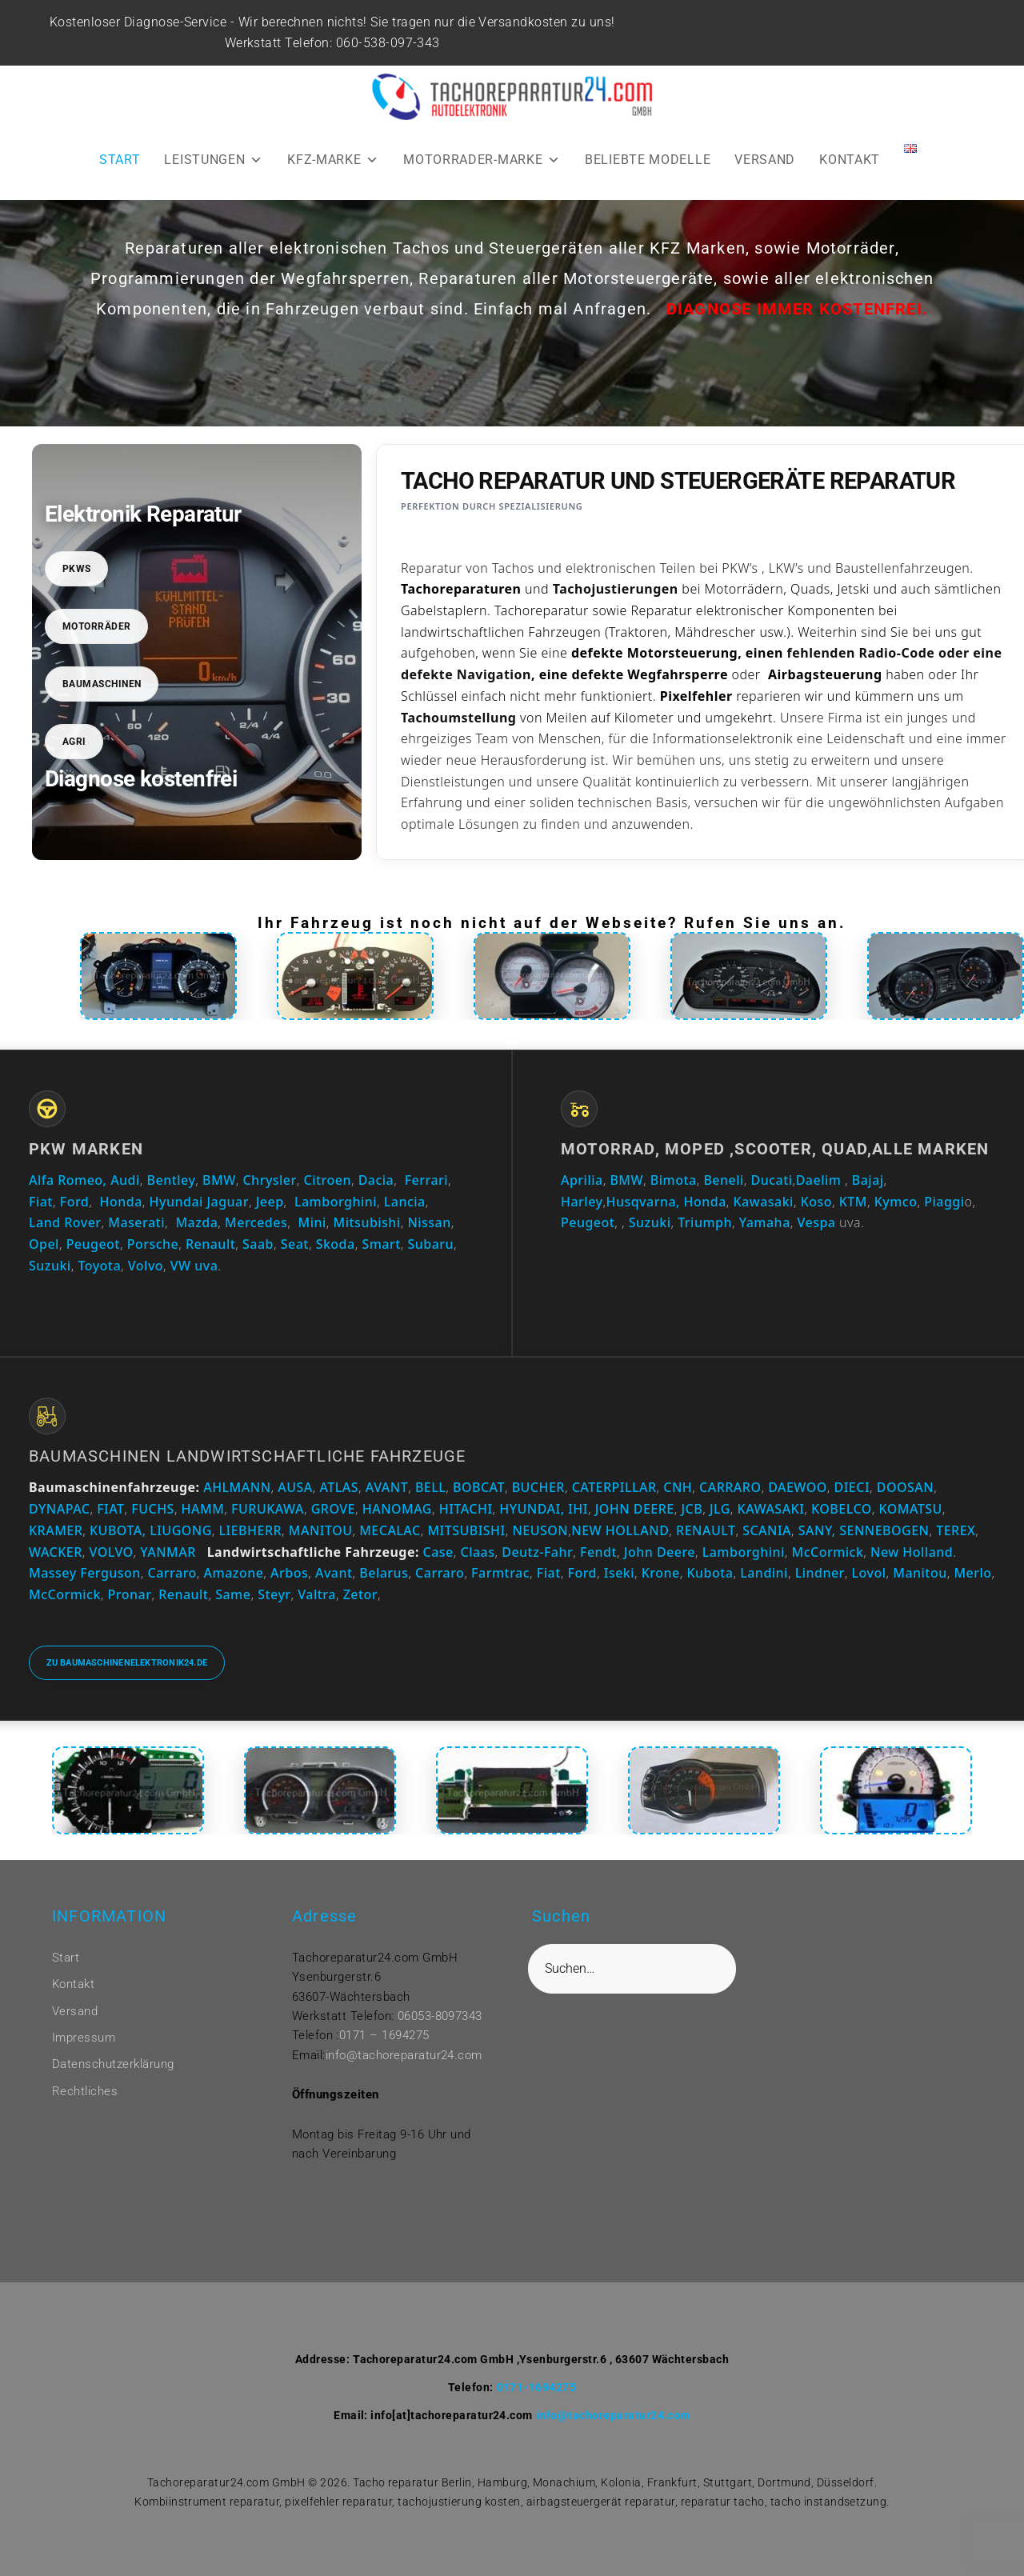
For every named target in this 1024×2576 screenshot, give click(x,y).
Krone (661, 1573)
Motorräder (96, 626)
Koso (816, 1201)
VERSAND (764, 159)
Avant (334, 1573)
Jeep (270, 1201)
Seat (295, 1244)
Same (232, 1594)
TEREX (955, 1530)
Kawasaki (764, 1201)
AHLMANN (236, 1487)
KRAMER (55, 1530)
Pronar (130, 1594)
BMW (219, 1180)
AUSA (295, 1487)
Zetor (360, 1594)
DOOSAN (905, 1487)
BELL (430, 1487)
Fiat (41, 1201)
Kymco (896, 1201)
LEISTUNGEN (213, 159)
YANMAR (167, 1552)
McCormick (828, 1552)
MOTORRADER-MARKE (482, 159)
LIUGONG (181, 1530)
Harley (581, 1201)
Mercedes (256, 1222)
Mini (312, 1222)
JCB (691, 1509)
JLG (720, 1509)
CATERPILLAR (614, 1487)
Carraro (172, 1573)
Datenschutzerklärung (113, 2064)
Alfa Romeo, (67, 1180)
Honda (121, 1201)
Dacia (376, 1180)
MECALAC (389, 1530)
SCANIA (766, 1530)
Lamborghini (335, 1201)
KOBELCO (841, 1509)
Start (65, 1957)
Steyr (274, 1594)
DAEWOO (797, 1487)
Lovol (869, 1573)
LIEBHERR (250, 1530)
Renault (210, 1244)
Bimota (673, 1180)
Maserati (136, 1222)
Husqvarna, (643, 1201)
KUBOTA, (118, 1530)
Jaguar (227, 1201)
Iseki (619, 1573)
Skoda (335, 1244)
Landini (764, 1573)
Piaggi (944, 1201)
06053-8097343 (440, 2016)
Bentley (171, 1180)
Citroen (327, 1180)
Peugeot (93, 1244)
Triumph (705, 1222)
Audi (125, 1180)
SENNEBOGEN (883, 1530)
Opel (44, 1244)
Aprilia (582, 1180)
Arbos (289, 1573)
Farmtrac (500, 1573)
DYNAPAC (59, 1509)
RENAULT (705, 1530)
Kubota (709, 1573)
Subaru (431, 1244)
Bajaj (865, 1180)
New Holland (911, 1552)
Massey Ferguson (85, 1573)
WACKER (55, 1552)
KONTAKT (849, 159)
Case (438, 1552)
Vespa (817, 1222)
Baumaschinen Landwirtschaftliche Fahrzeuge (247, 1456)
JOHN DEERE (634, 1509)
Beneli (723, 1180)
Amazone (234, 1573)
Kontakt (73, 1984)
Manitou (920, 1573)
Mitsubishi (367, 1222)
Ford (75, 1201)
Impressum (83, 2037)
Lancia (405, 1201)
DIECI (852, 1487)
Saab (258, 1244)
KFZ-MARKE (333, 159)
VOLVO (112, 1552)
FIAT (110, 1509)
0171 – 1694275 (384, 2035)
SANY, (817, 1530)
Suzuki (50, 1265)
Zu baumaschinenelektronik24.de (127, 1663)
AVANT (387, 1487)
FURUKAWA (267, 1509)
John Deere (659, 1552)
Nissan (428, 1222)
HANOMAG (395, 1509)
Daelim (819, 1180)
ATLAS (339, 1487)
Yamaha (764, 1222)
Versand (75, 2011)
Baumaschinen (102, 684)
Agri (74, 741)
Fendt (598, 1552)
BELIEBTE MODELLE (647, 159)
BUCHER (538, 1487)
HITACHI (466, 1509)
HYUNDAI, (531, 1509)
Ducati (772, 1180)
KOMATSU (910, 1509)
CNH (677, 1487)
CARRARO (730, 1487)
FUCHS (152, 1509)
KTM (853, 1201)
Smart (381, 1244)
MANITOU (321, 1530)
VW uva (194, 1265)
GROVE (333, 1509)
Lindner (820, 1573)
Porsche (153, 1244)
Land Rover (65, 1222)
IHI (578, 1509)
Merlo (972, 1573)
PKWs (76, 568)
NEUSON (540, 1530)
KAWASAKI (771, 1509)
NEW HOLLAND (620, 1530)
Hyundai (176, 1201)
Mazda (196, 1222)
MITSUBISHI (466, 1530)
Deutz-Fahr (537, 1552)
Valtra (317, 1594)
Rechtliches (85, 2091)
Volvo (145, 1265)
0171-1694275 (537, 2387)
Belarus (383, 1573)
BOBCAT (479, 1487)
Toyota (99, 1265)
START (120, 159)
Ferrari (426, 1180)
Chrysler (269, 1180)
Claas (478, 1552)
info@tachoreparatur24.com (404, 2055)
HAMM (203, 1509)
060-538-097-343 (390, 42)
